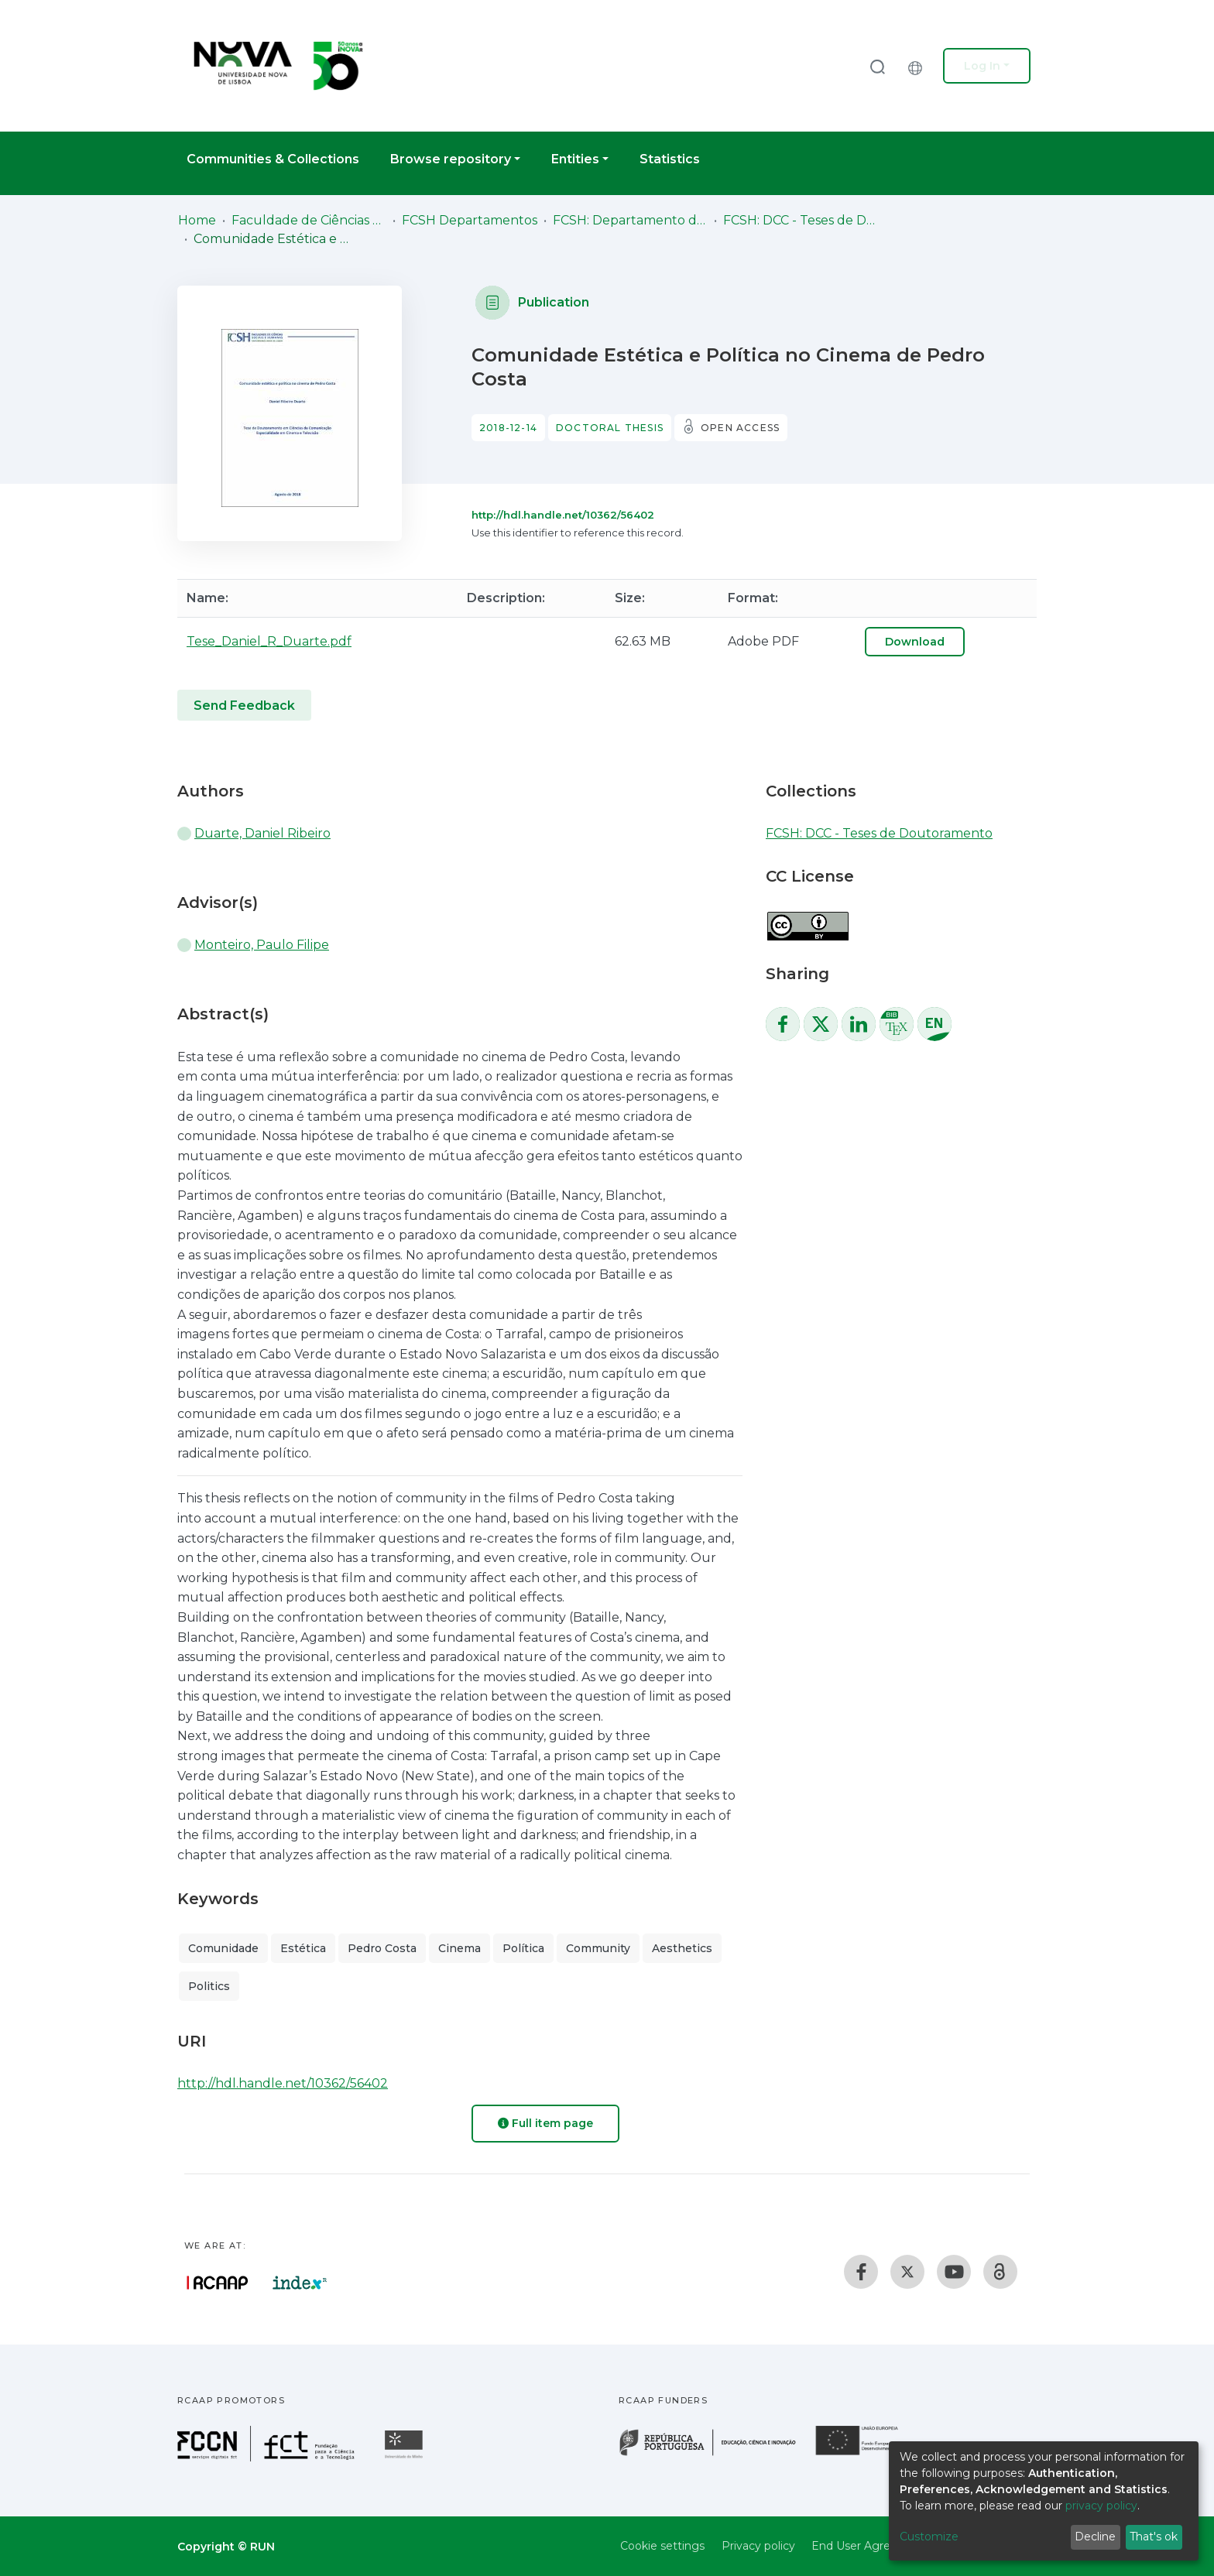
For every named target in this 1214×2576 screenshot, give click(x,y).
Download (915, 642)
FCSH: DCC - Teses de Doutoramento (800, 220)
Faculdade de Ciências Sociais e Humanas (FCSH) (308, 220)
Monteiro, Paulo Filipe (261, 944)
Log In (982, 66)
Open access (740, 427)
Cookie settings (662, 2546)
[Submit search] (877, 66)
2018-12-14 (508, 427)
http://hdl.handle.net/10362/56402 (563, 515)
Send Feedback (244, 705)
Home (197, 220)
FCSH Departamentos (469, 220)
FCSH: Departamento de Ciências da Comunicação (630, 220)
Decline (1095, 2536)
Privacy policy (758, 2546)
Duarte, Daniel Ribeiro (262, 833)
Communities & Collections (273, 159)
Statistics (670, 159)
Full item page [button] (545, 2123)
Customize (929, 2536)
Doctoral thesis (610, 427)
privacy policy (1101, 2506)
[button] (919, 66)
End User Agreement (869, 2546)
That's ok (1154, 2536)
